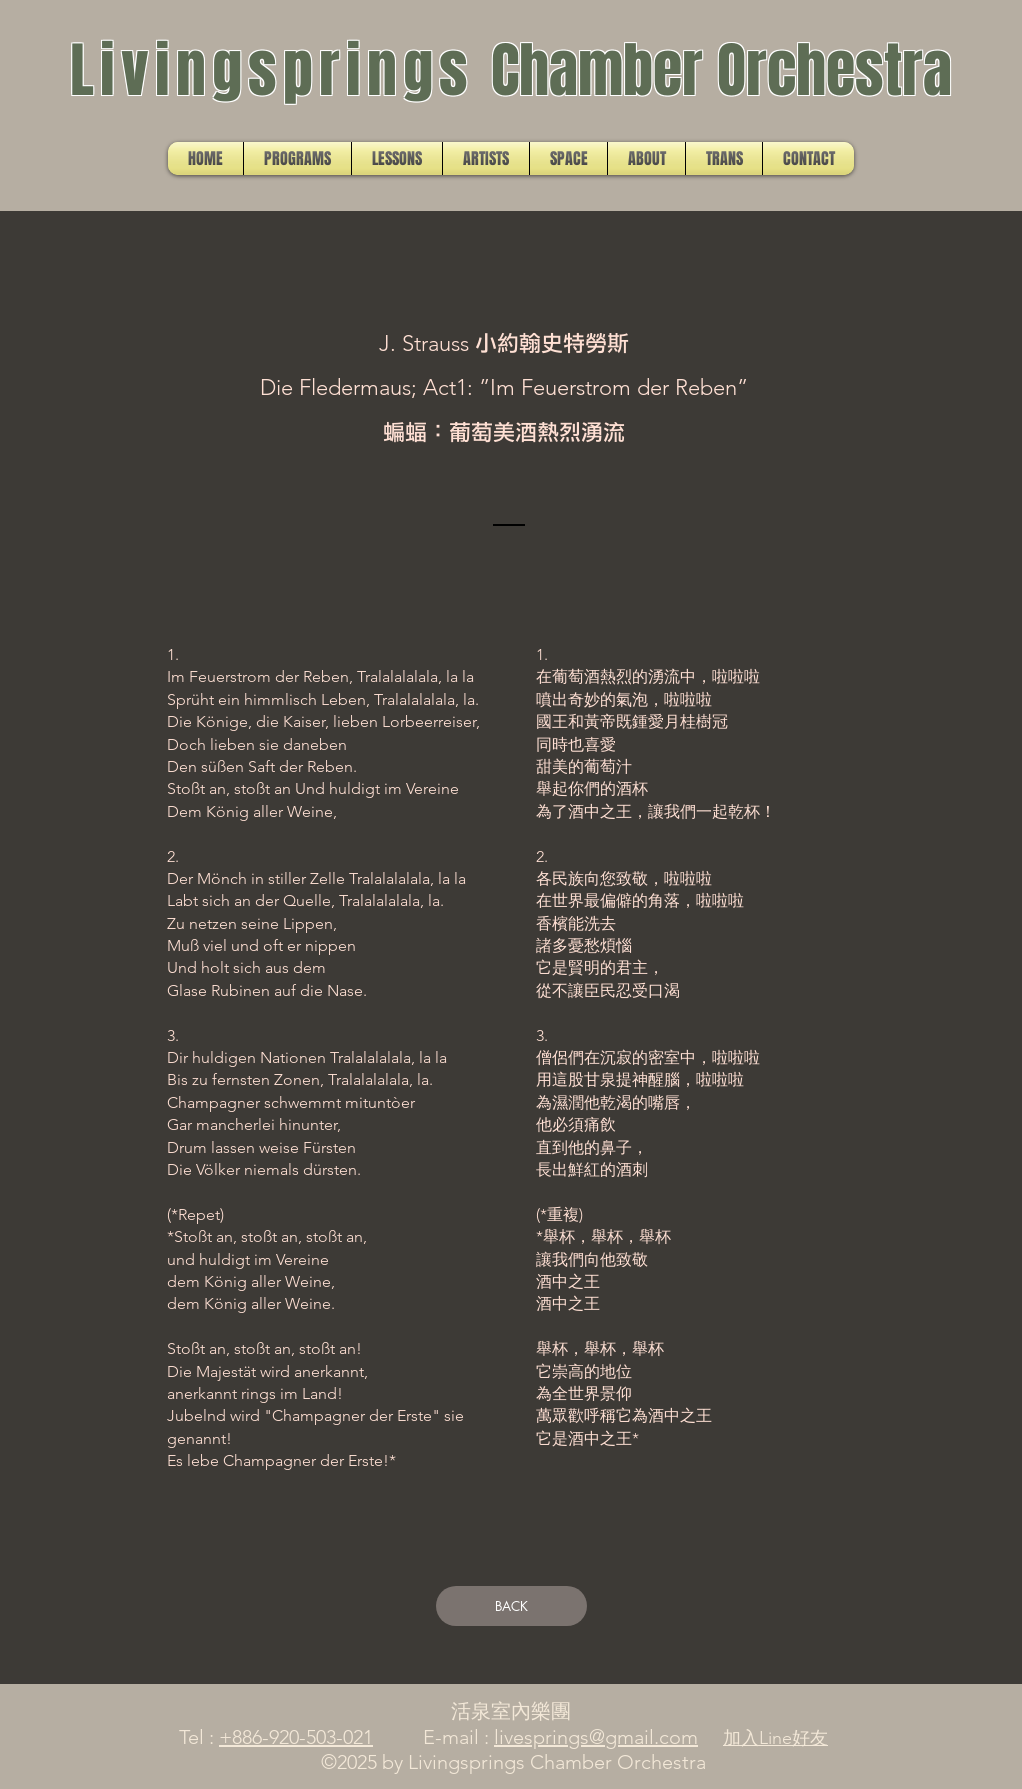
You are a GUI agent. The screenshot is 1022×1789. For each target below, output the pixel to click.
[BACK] (511, 1606)
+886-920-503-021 (296, 1737)
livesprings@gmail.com (596, 1737)
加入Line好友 (775, 1738)
